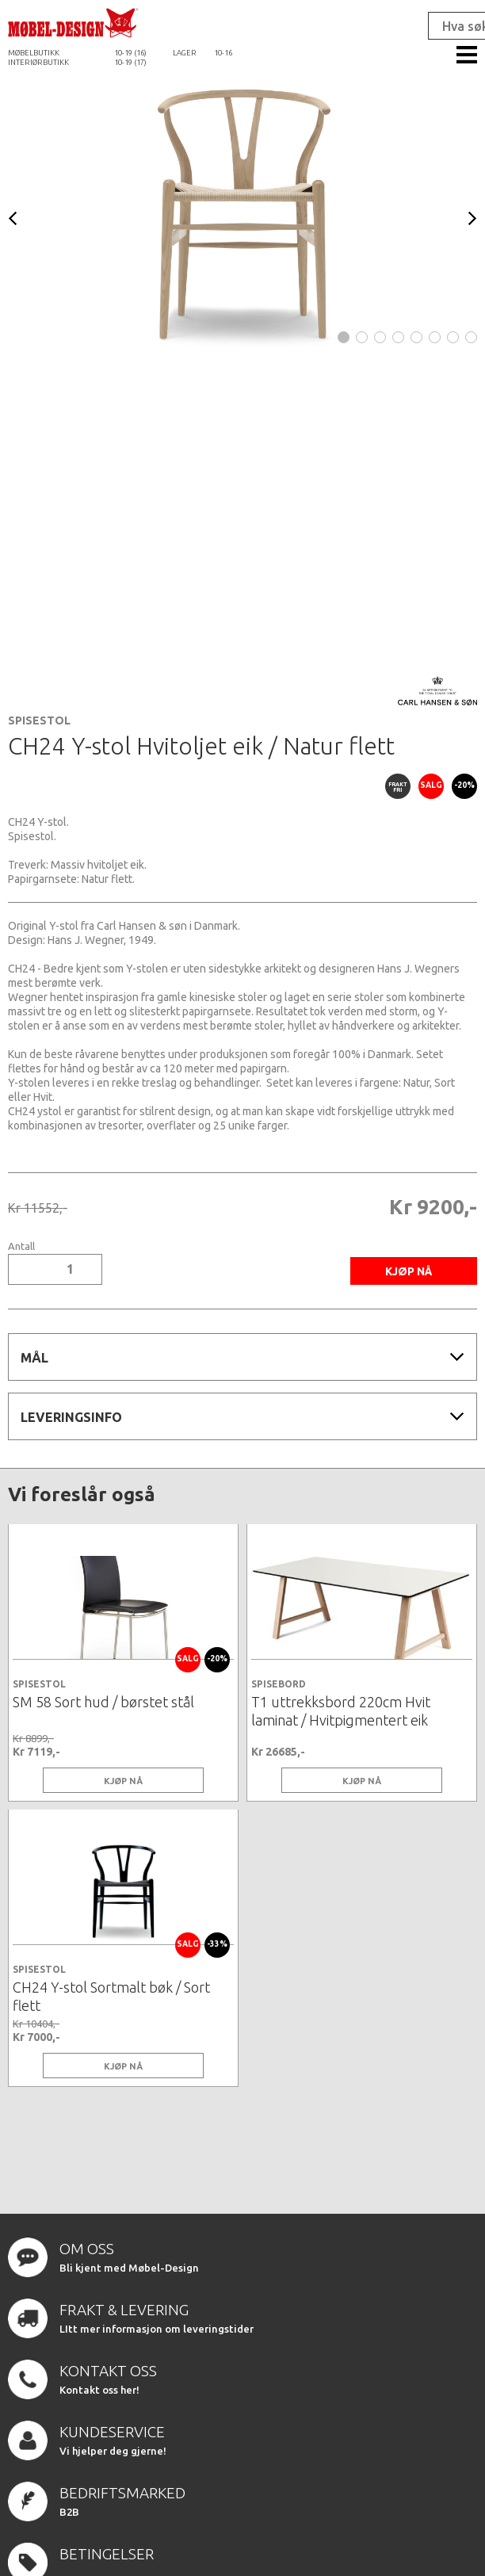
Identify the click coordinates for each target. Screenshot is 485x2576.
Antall (21, 1246)
